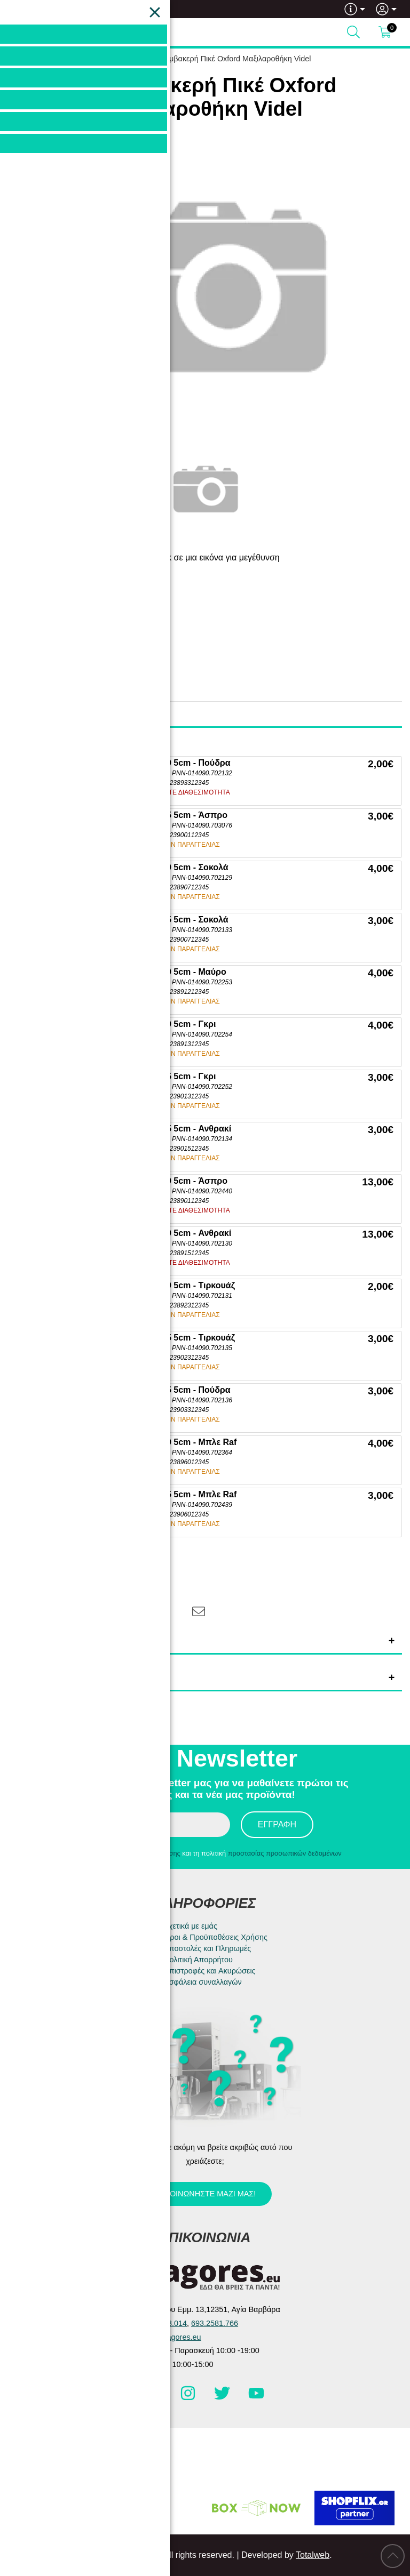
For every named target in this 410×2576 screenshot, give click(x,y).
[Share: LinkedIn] (163, 1610)
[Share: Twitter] (90, 1610)
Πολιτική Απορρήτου (198, 1959)
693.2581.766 (52, 8)
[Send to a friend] (198, 1610)
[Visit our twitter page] (223, 2398)
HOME (110, 58)
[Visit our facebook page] (155, 2398)
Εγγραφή (277, 1824)
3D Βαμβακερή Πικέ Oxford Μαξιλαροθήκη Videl (229, 58)
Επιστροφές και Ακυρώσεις (209, 1971)
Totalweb (312, 2554)
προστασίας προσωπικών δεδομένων (285, 1853)
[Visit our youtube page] (256, 2398)
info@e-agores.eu (170, 2337)
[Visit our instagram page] (189, 2398)
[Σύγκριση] (155, 1573)
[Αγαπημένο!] (122, 1573)
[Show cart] (385, 32)
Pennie (86, 620)
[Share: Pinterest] (127, 1610)
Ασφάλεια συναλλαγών (203, 1982)
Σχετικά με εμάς (190, 1926)
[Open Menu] (19, 32)
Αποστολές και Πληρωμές (207, 1948)
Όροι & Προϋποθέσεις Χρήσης (215, 1937)
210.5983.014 (163, 2323)
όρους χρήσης (158, 1853)
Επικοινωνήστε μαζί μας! (204, 2193)
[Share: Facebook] (53, 1610)
